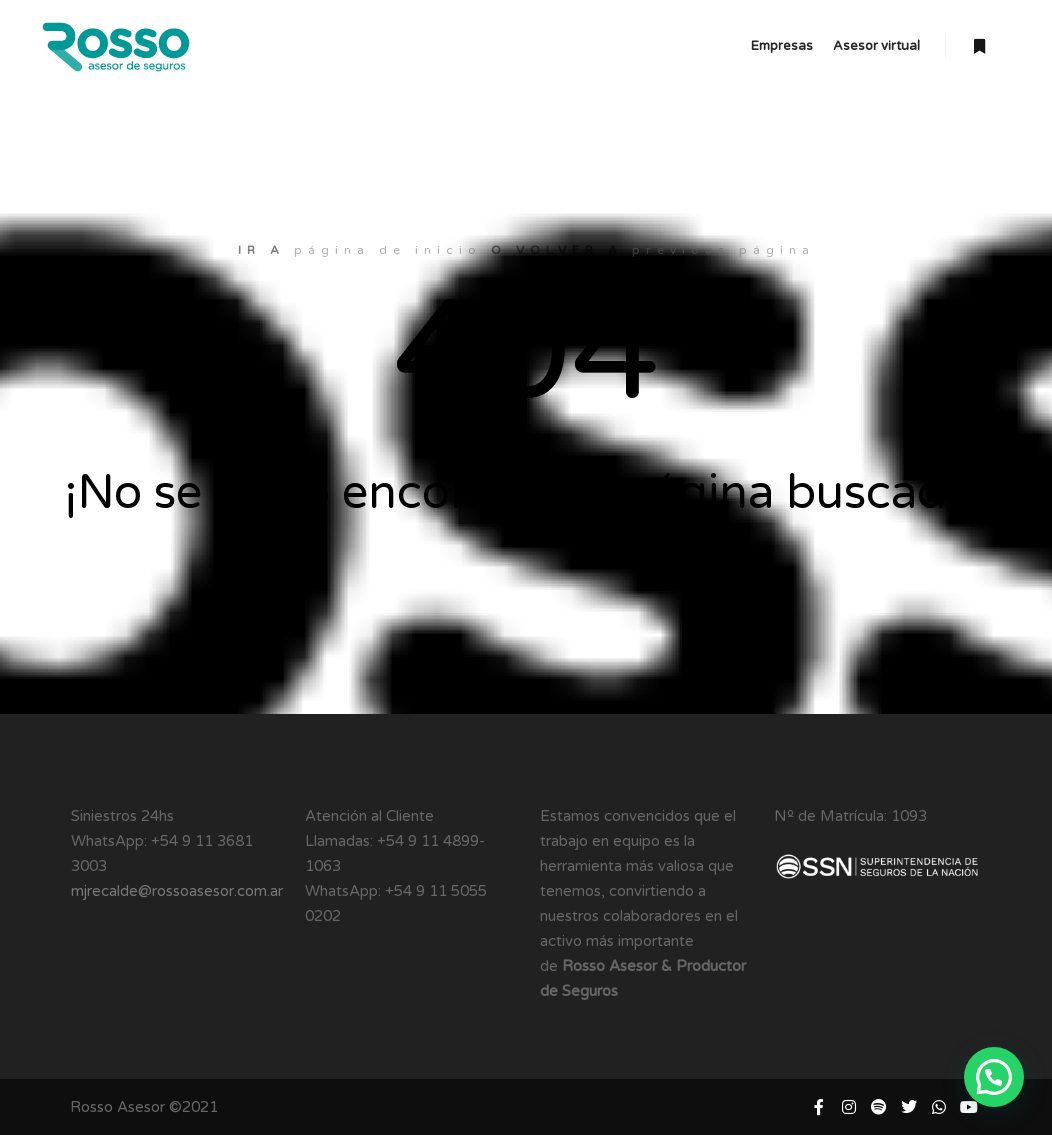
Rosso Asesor (117, 1107)
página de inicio (388, 250)
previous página (723, 250)
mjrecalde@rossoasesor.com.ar (177, 891)
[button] (994, 1077)
